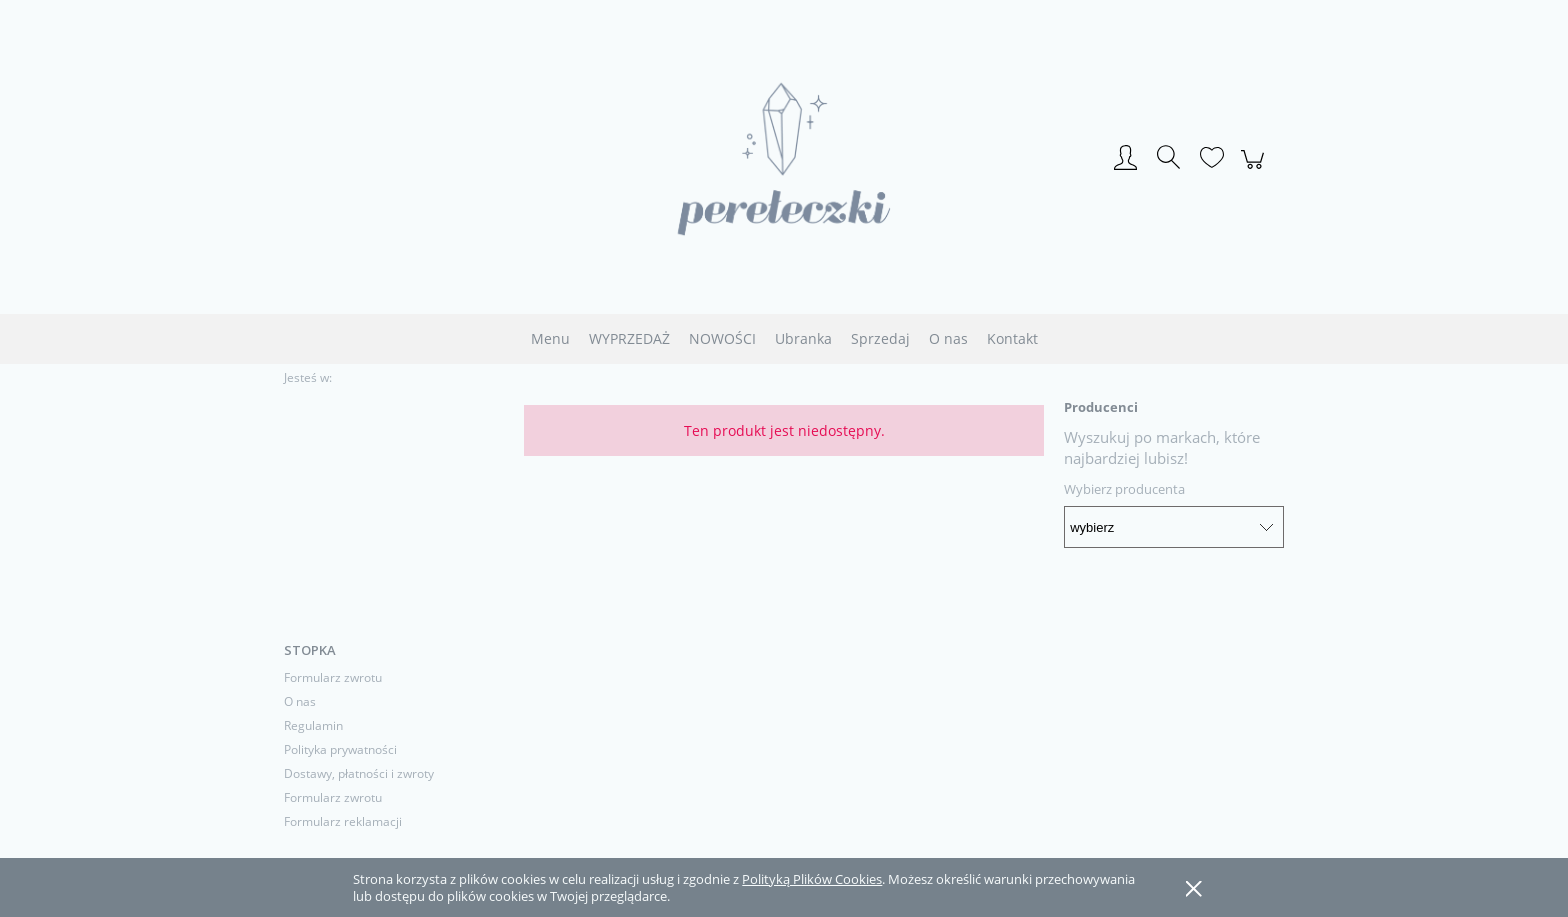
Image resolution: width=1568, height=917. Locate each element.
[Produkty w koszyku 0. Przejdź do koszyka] (1255, 170)
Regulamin (313, 725)
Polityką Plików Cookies (812, 879)
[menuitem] (550, 338)
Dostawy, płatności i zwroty (359, 773)
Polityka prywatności (340, 749)
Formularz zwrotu (333, 677)
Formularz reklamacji (343, 821)
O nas (300, 701)
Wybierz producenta (1124, 489)
